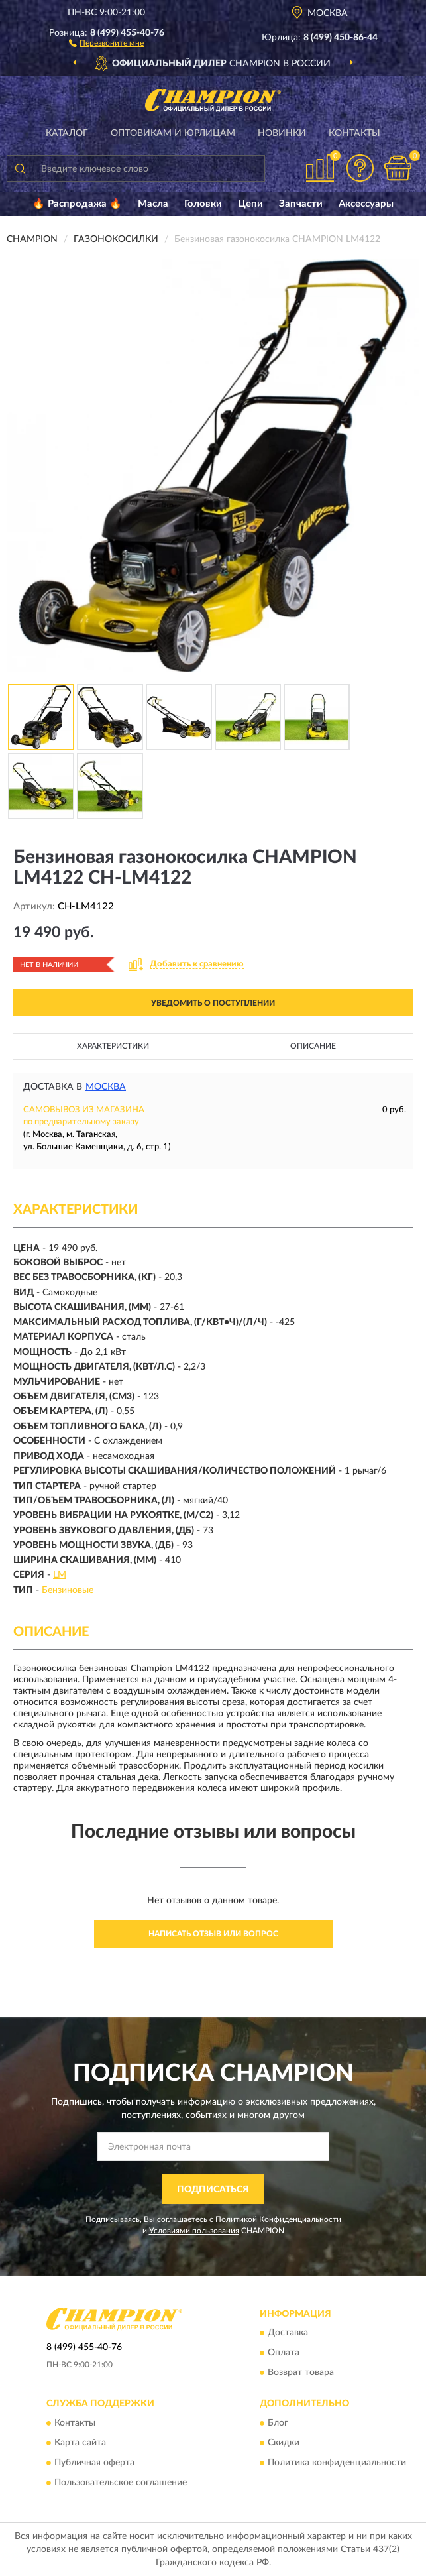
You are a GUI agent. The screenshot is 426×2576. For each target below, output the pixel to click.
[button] (106, 42)
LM (59, 1575)
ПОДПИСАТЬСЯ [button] (213, 2189)
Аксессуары (366, 204)
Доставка (288, 2333)
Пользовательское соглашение (120, 2482)
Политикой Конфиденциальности (278, 2219)
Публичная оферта (94, 2462)
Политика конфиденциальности (337, 2462)
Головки (203, 204)
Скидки (283, 2442)
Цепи (250, 204)
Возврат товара (301, 2373)
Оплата (283, 2353)
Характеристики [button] (113, 1046)
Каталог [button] (67, 133)
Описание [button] (313, 1046)
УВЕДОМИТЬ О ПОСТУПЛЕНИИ (213, 1003)
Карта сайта (80, 2442)
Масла (153, 204)
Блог (278, 2423)
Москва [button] (105, 1087)
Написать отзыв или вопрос (213, 1934)
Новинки (282, 133)
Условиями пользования (194, 2231)
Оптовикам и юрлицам (173, 133)
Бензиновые (67, 1590)
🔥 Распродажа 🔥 (77, 204)
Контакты (354, 133)
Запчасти (301, 204)
